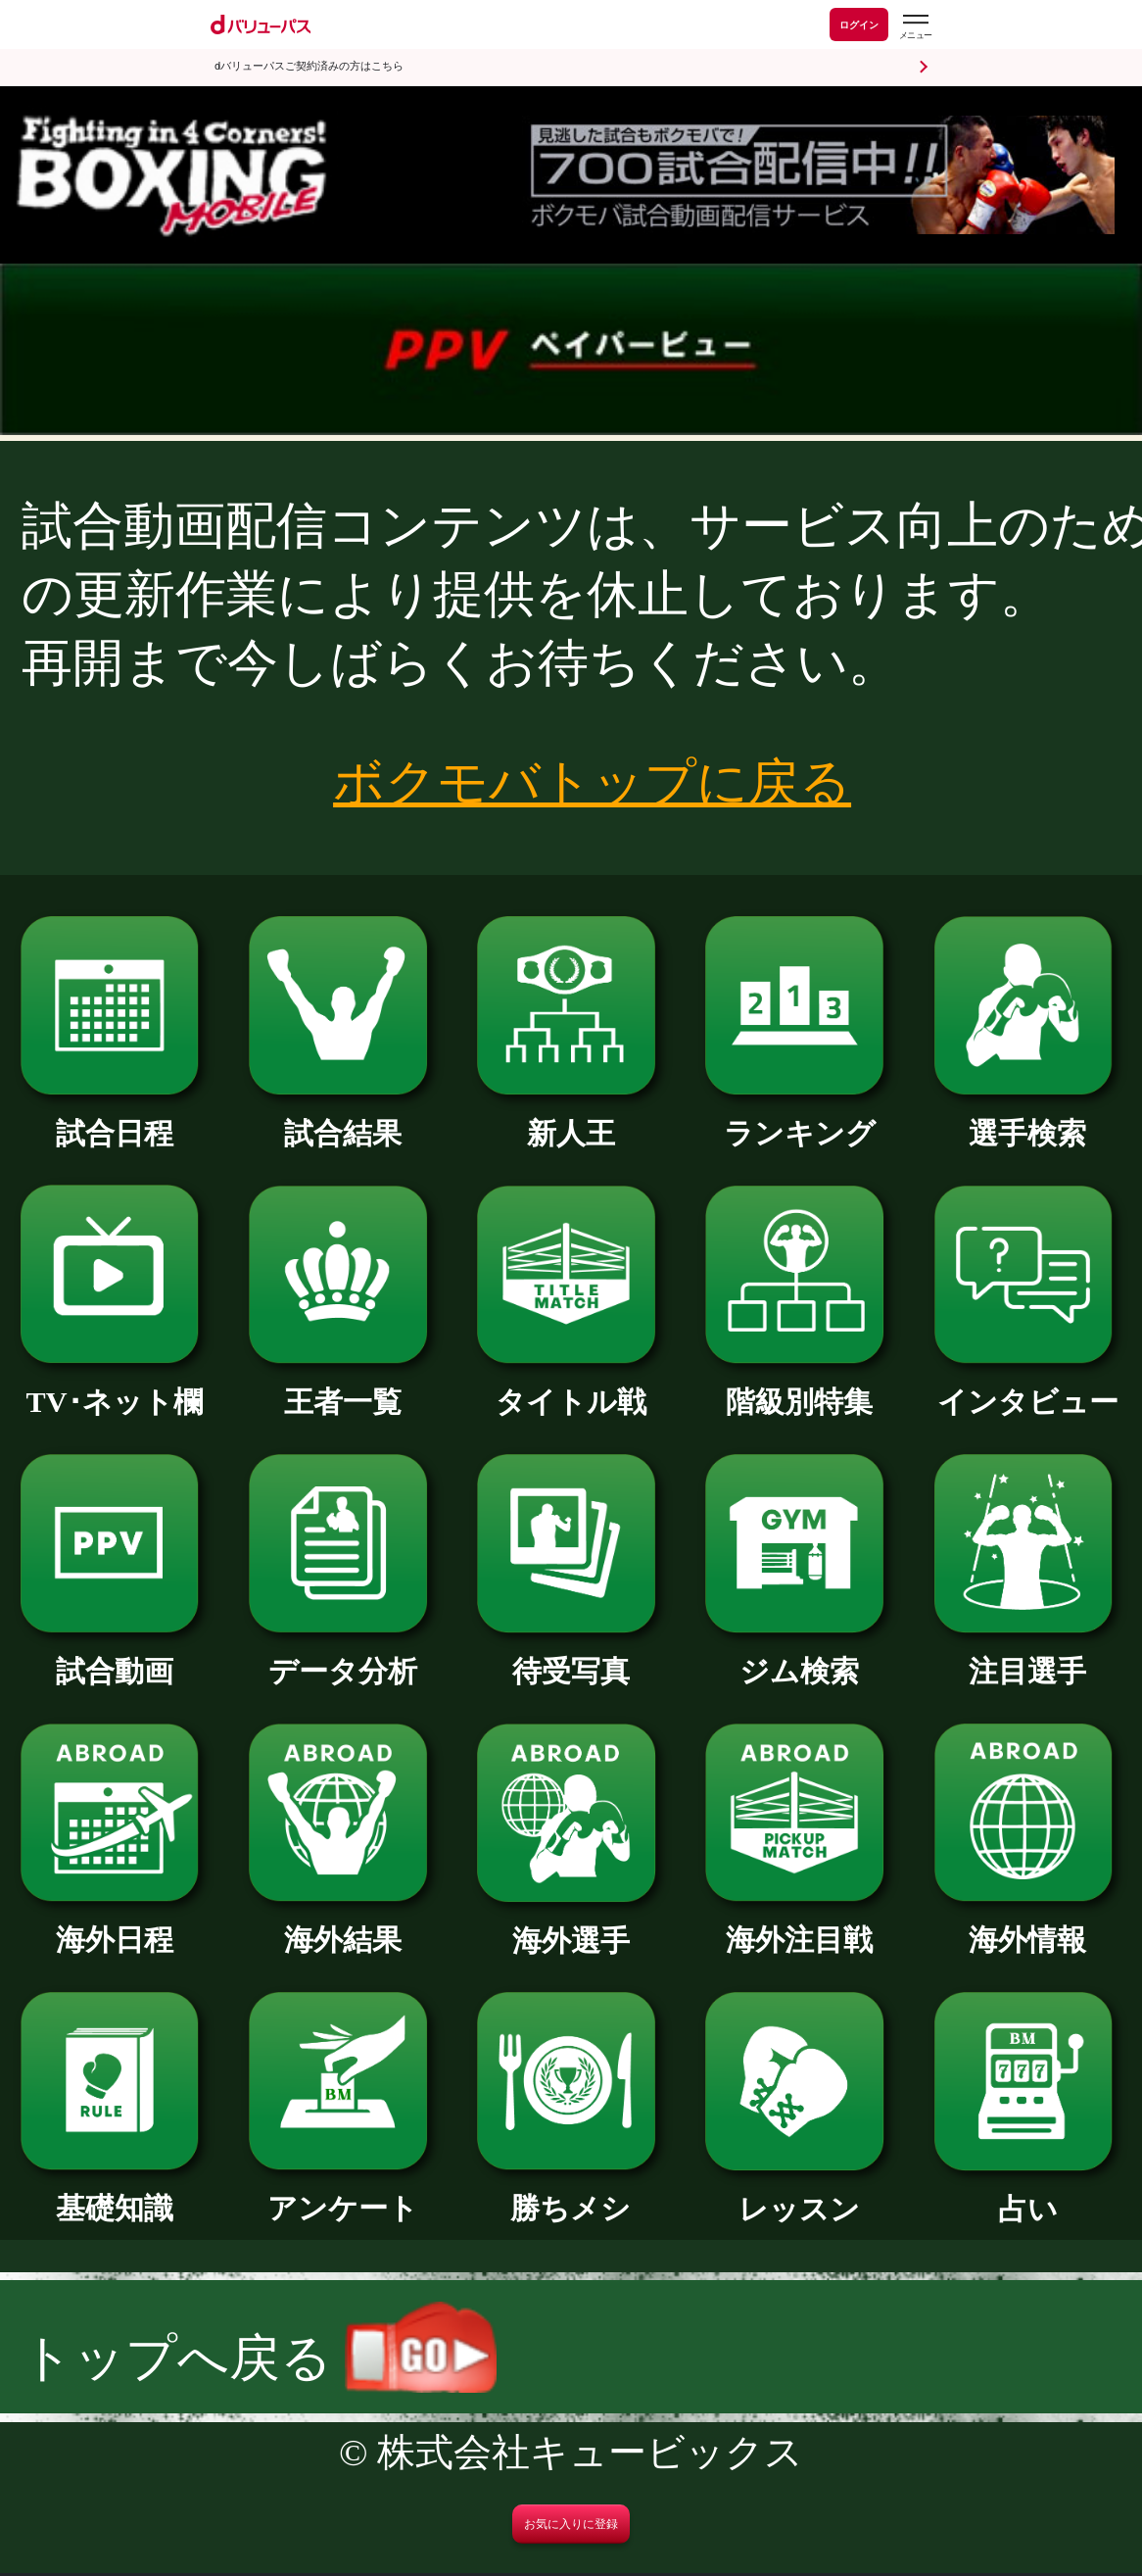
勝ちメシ (571, 2194)
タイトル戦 (571, 1387)
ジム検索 (799, 1657)
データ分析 (343, 1657)
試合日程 (114, 1119)
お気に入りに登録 (571, 2524)
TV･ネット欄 (114, 1387)
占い (1028, 2194)
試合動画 (114, 1657)
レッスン (799, 2194)
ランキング (799, 1119)
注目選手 (1028, 1657)
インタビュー (1028, 1387)
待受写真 (571, 1657)
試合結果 (343, 1119)
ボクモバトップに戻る (592, 782)
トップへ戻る (259, 2358)
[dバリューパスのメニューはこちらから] (914, 27)
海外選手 (571, 1926)
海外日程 (114, 1925)
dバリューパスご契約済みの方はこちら (309, 66)
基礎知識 (114, 2194)
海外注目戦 (799, 1925)
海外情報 (1028, 1925)
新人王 (571, 1119)
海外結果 (343, 1925)
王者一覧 (343, 1387)
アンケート (343, 2194)
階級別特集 (799, 1387)
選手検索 (1028, 1119)
